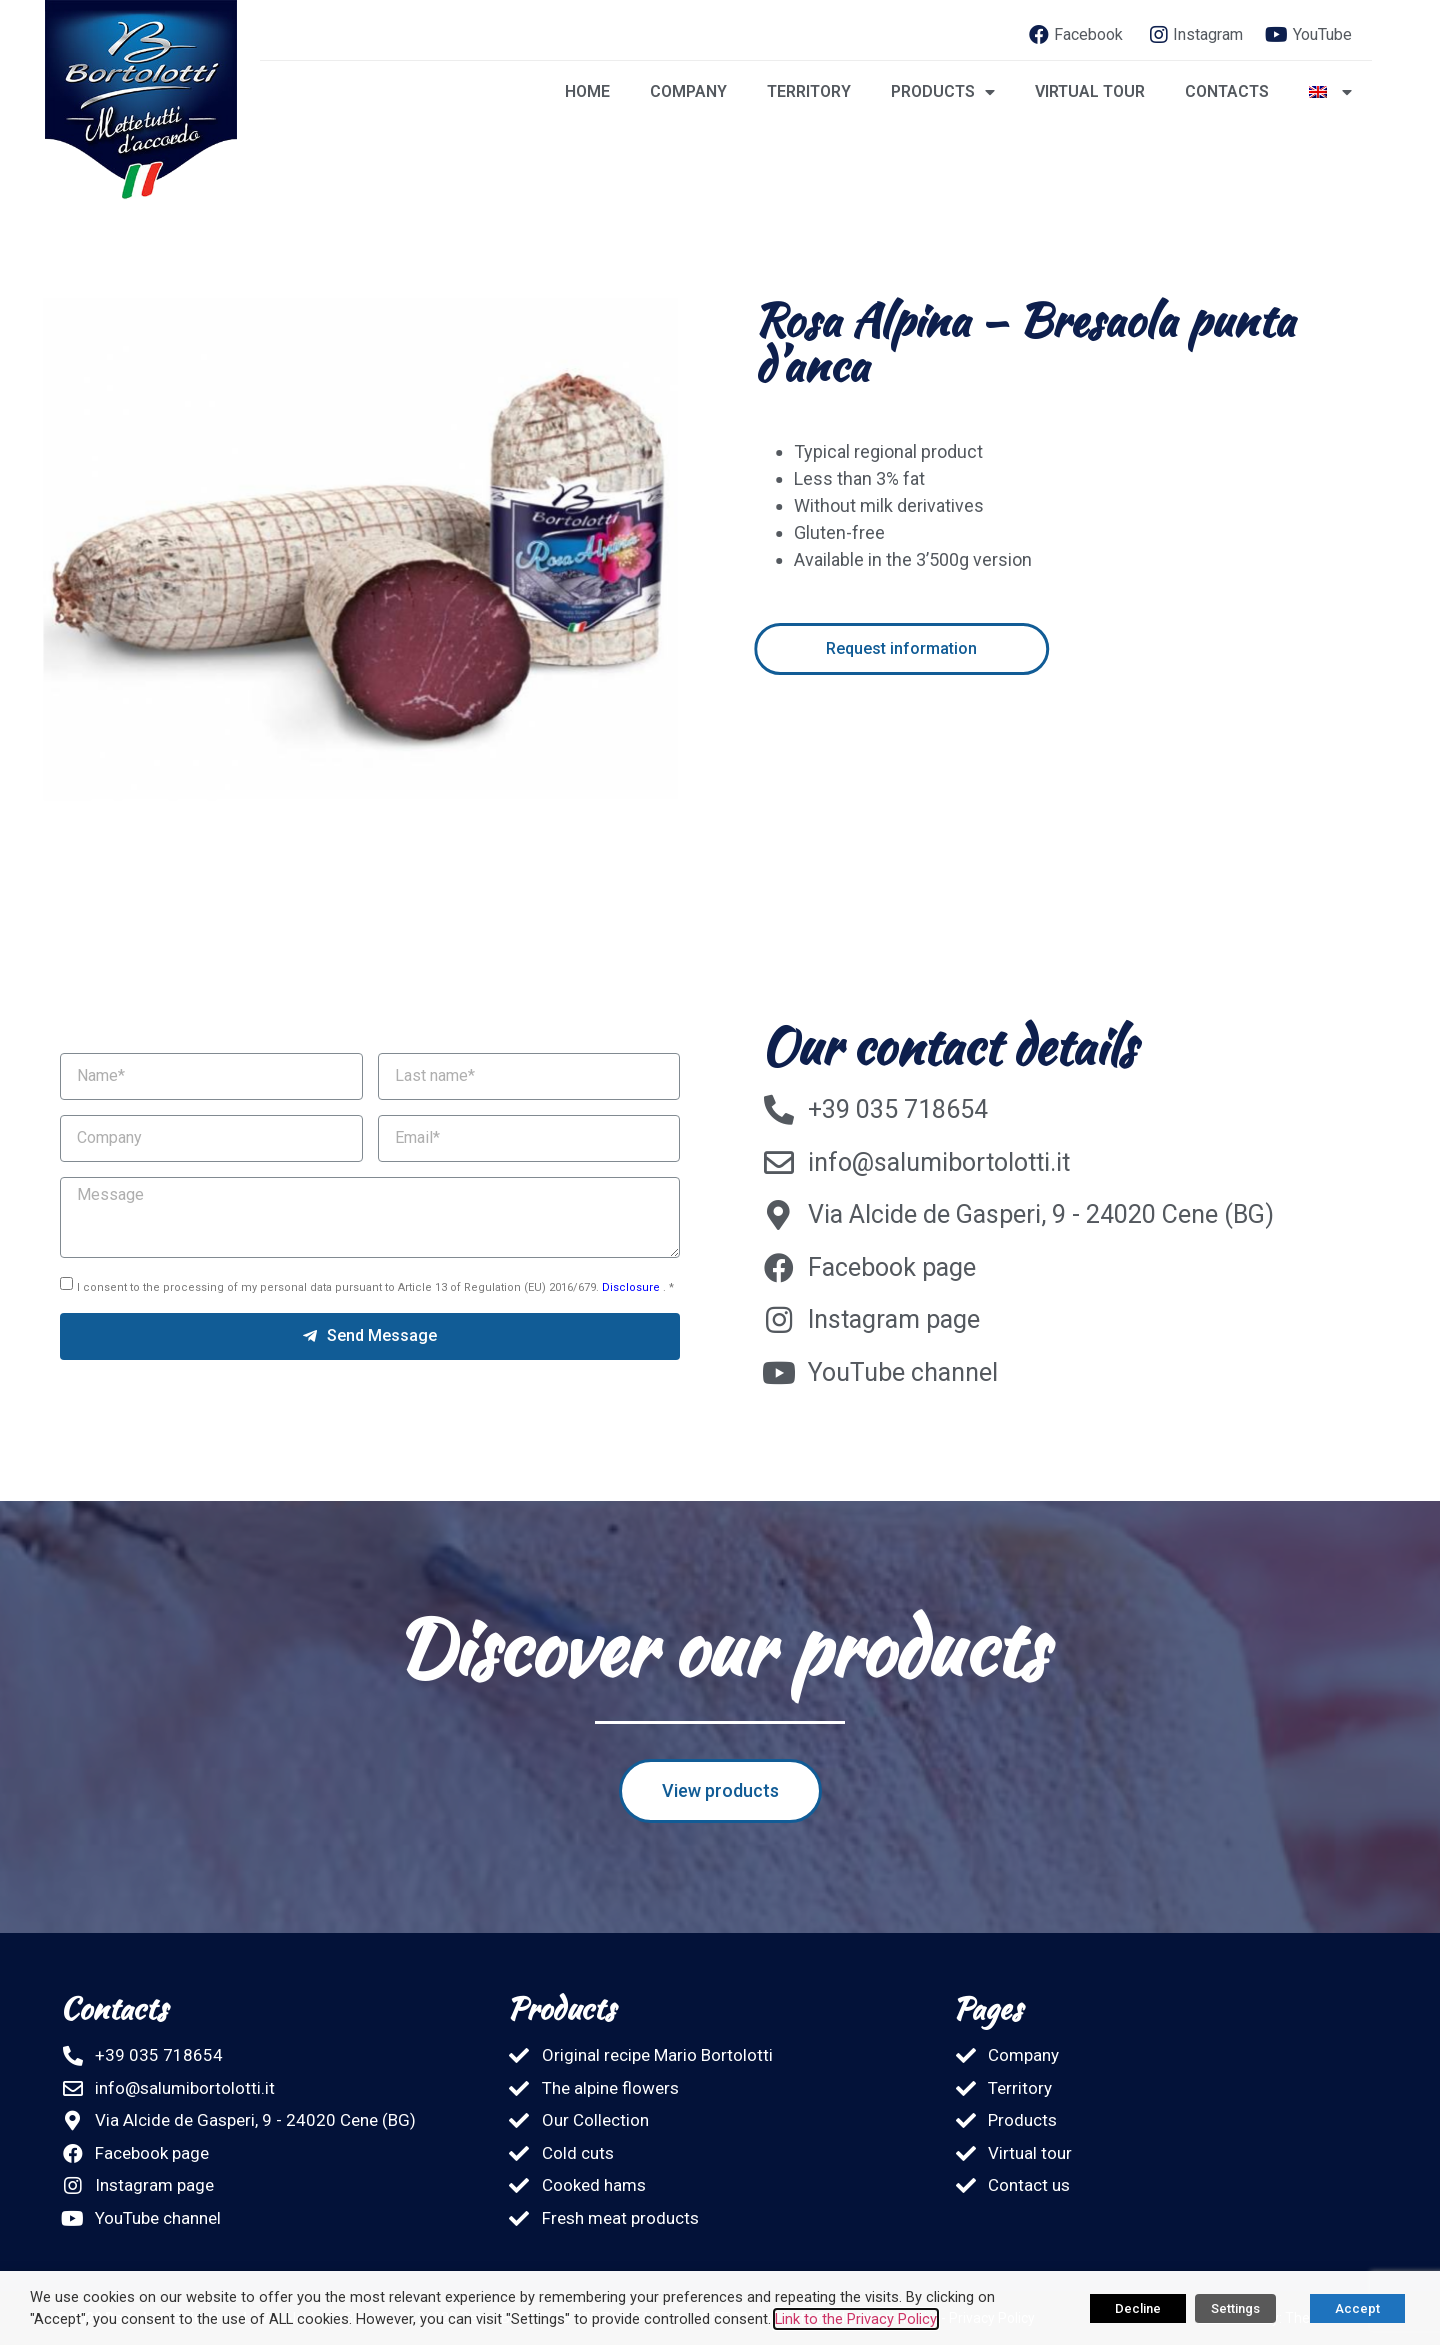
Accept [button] (1357, 2308)
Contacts (1227, 91)
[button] (988, 649)
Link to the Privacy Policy (856, 2319)
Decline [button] (1138, 2308)
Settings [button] (1235, 2308)
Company (688, 91)
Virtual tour (1090, 91)
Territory (809, 91)
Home (587, 91)
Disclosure (632, 1287)
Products (943, 92)
